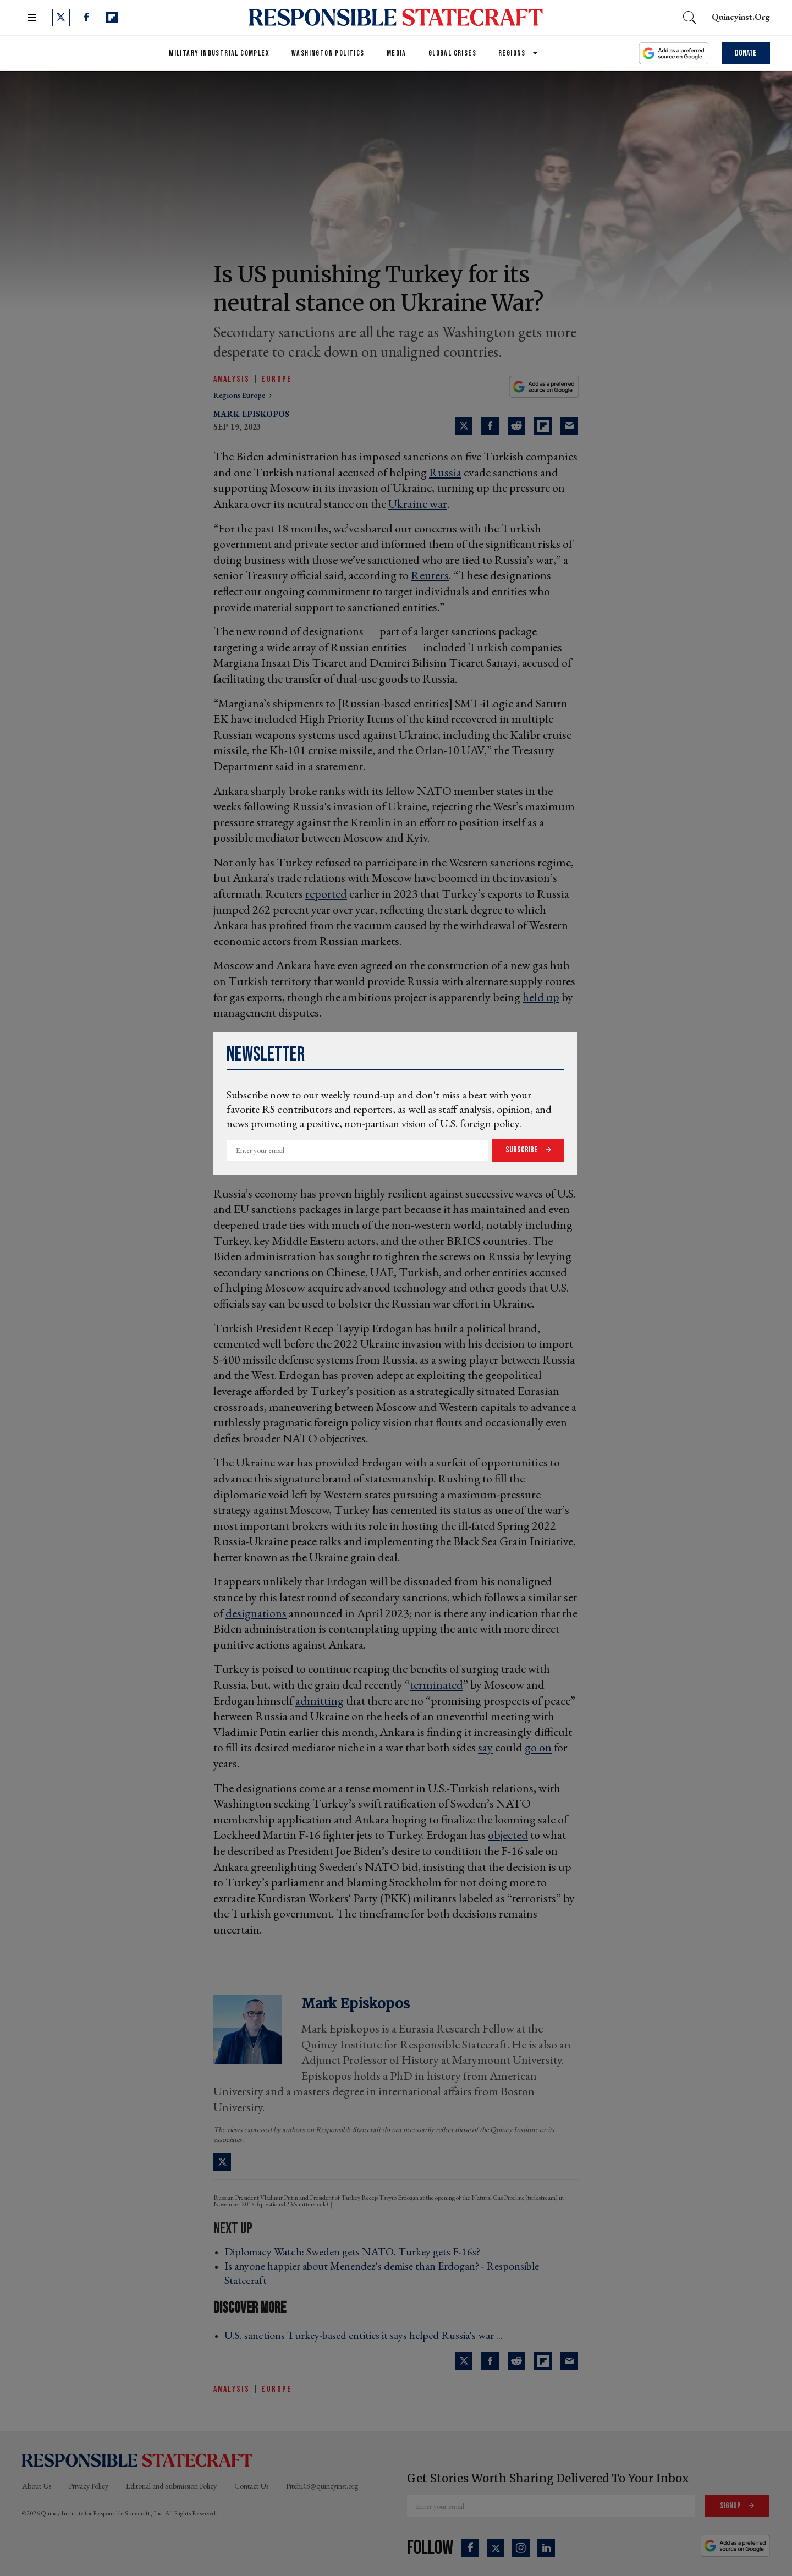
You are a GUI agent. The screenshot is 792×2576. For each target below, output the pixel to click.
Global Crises (452, 53)
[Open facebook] (86, 17)
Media (396, 53)
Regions (512, 53)
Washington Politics (328, 53)
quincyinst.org (741, 17)
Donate (746, 53)
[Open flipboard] (111, 17)
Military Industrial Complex (219, 53)
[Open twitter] (61, 17)
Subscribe (522, 1150)
